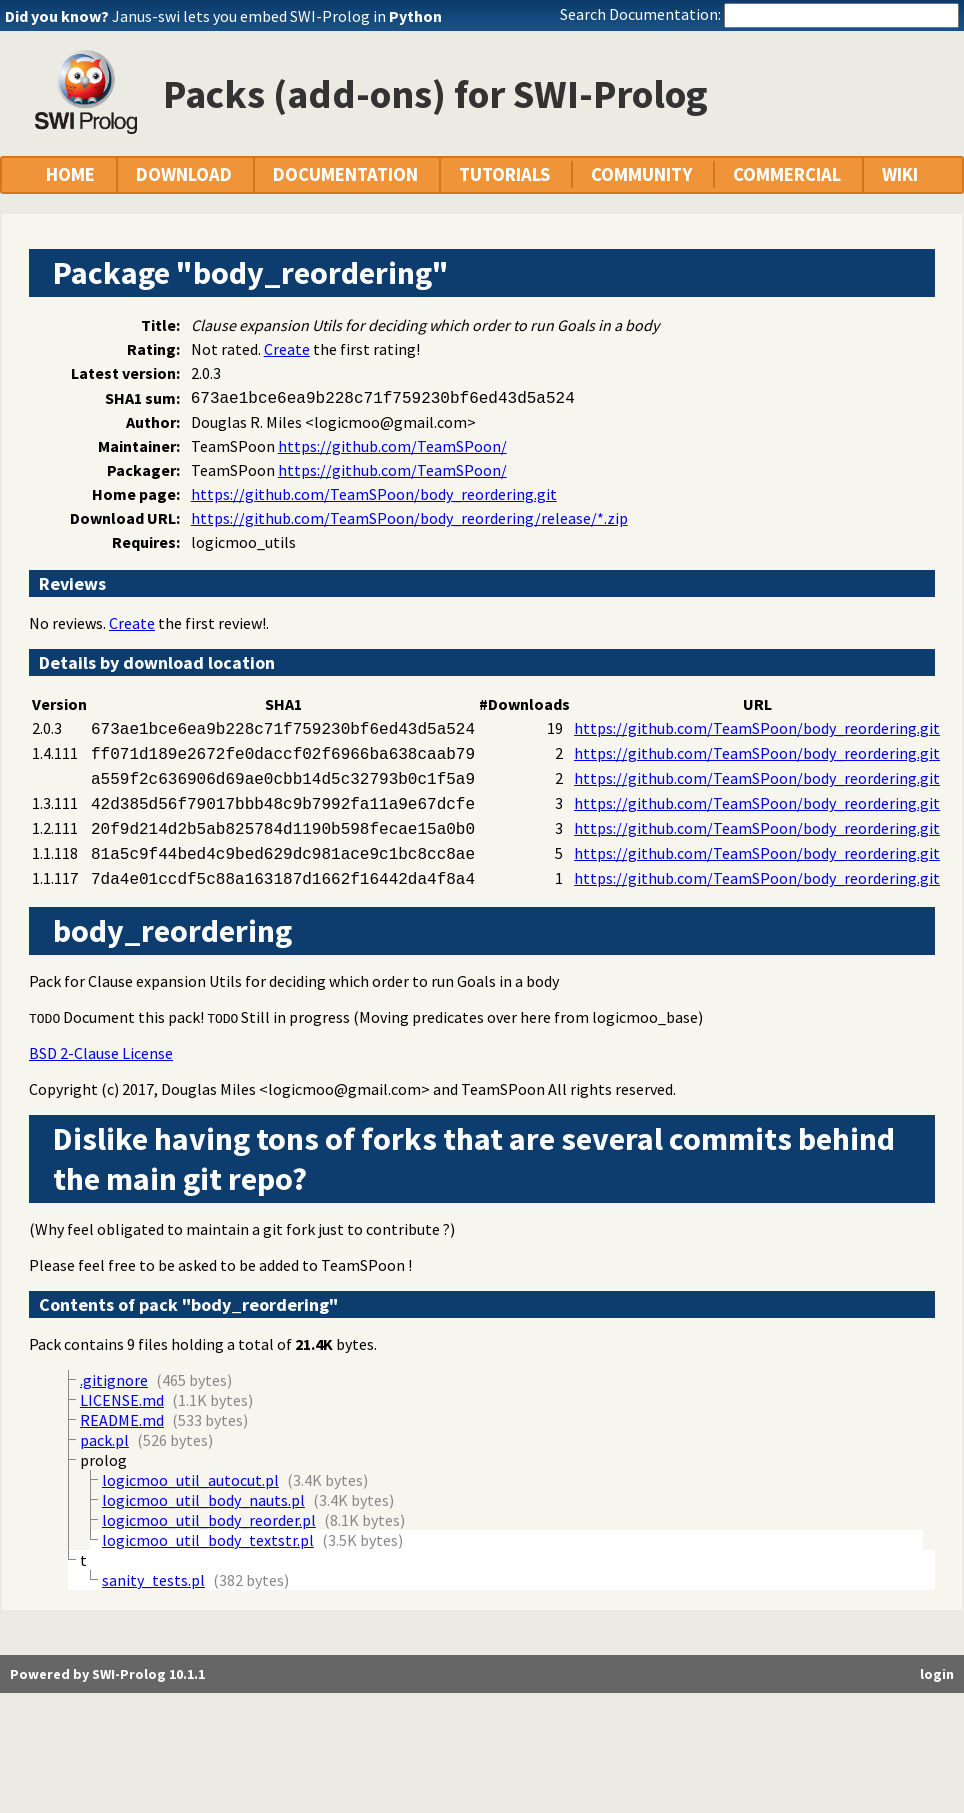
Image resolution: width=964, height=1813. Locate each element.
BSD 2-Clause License (101, 1053)
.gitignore (114, 1380)
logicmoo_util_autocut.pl (190, 1480)
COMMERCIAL (787, 174)
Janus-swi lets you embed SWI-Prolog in (277, 16)
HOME (70, 174)
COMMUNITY (641, 174)
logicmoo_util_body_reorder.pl (209, 1520)
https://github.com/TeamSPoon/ (392, 446)
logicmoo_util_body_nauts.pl (203, 1500)
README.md (122, 1420)
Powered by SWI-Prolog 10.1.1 (107, 1674)
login (937, 1674)
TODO (44, 1018)
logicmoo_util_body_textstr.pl (208, 1540)
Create (287, 349)
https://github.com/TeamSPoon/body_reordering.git (374, 494)
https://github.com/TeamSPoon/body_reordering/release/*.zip (409, 518)
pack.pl (104, 1440)
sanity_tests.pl (153, 1580)
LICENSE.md (122, 1400)
